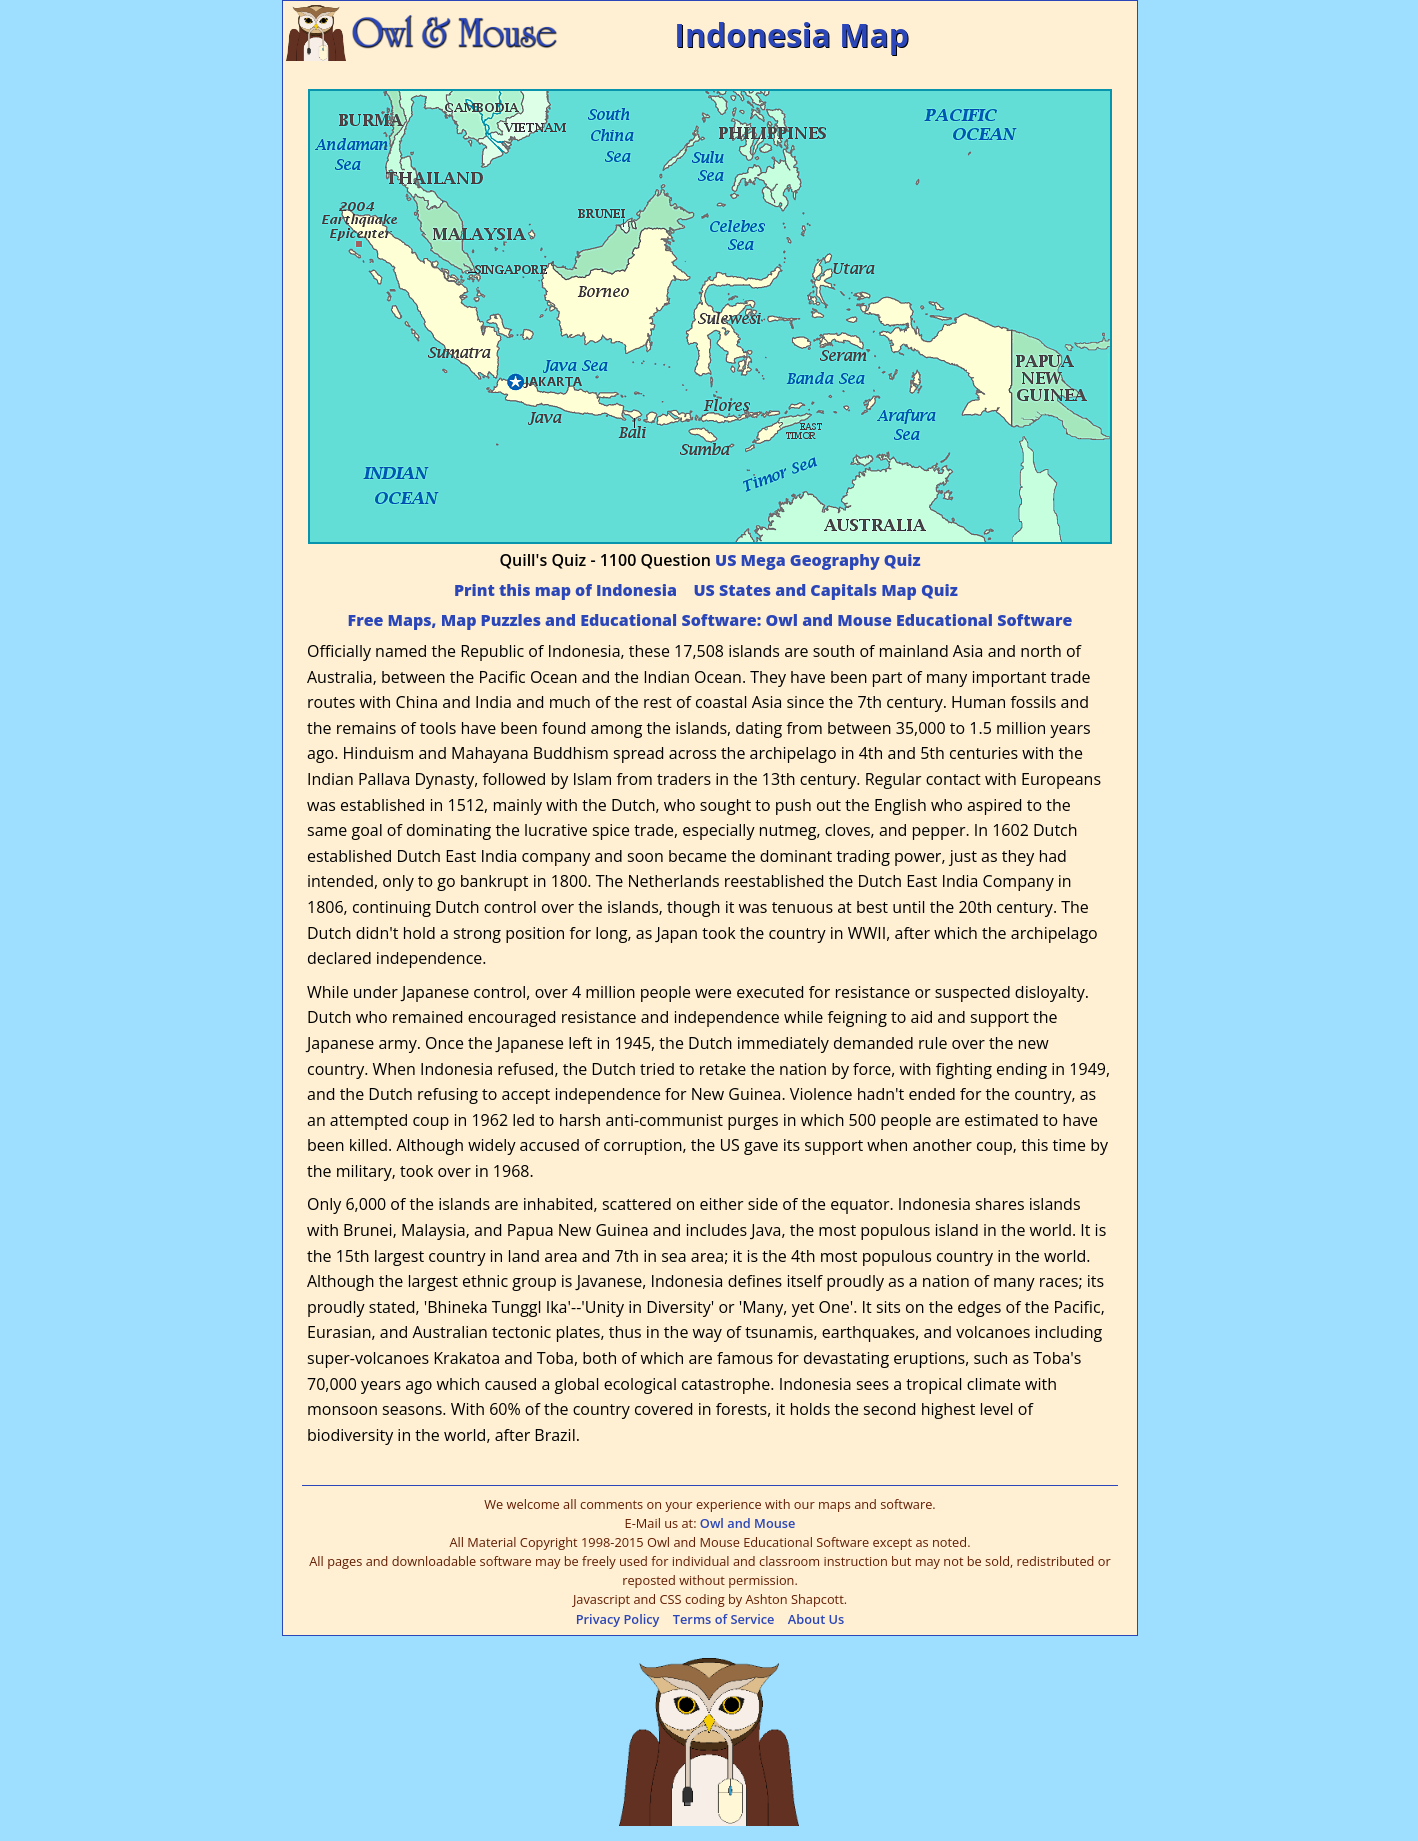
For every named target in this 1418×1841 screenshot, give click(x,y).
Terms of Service (724, 1619)
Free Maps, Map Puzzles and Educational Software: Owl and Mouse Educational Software (710, 620)
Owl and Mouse (748, 1523)
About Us (816, 1619)
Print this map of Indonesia (565, 590)
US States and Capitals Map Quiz (825, 590)
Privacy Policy (618, 1619)
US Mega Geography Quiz (817, 560)
